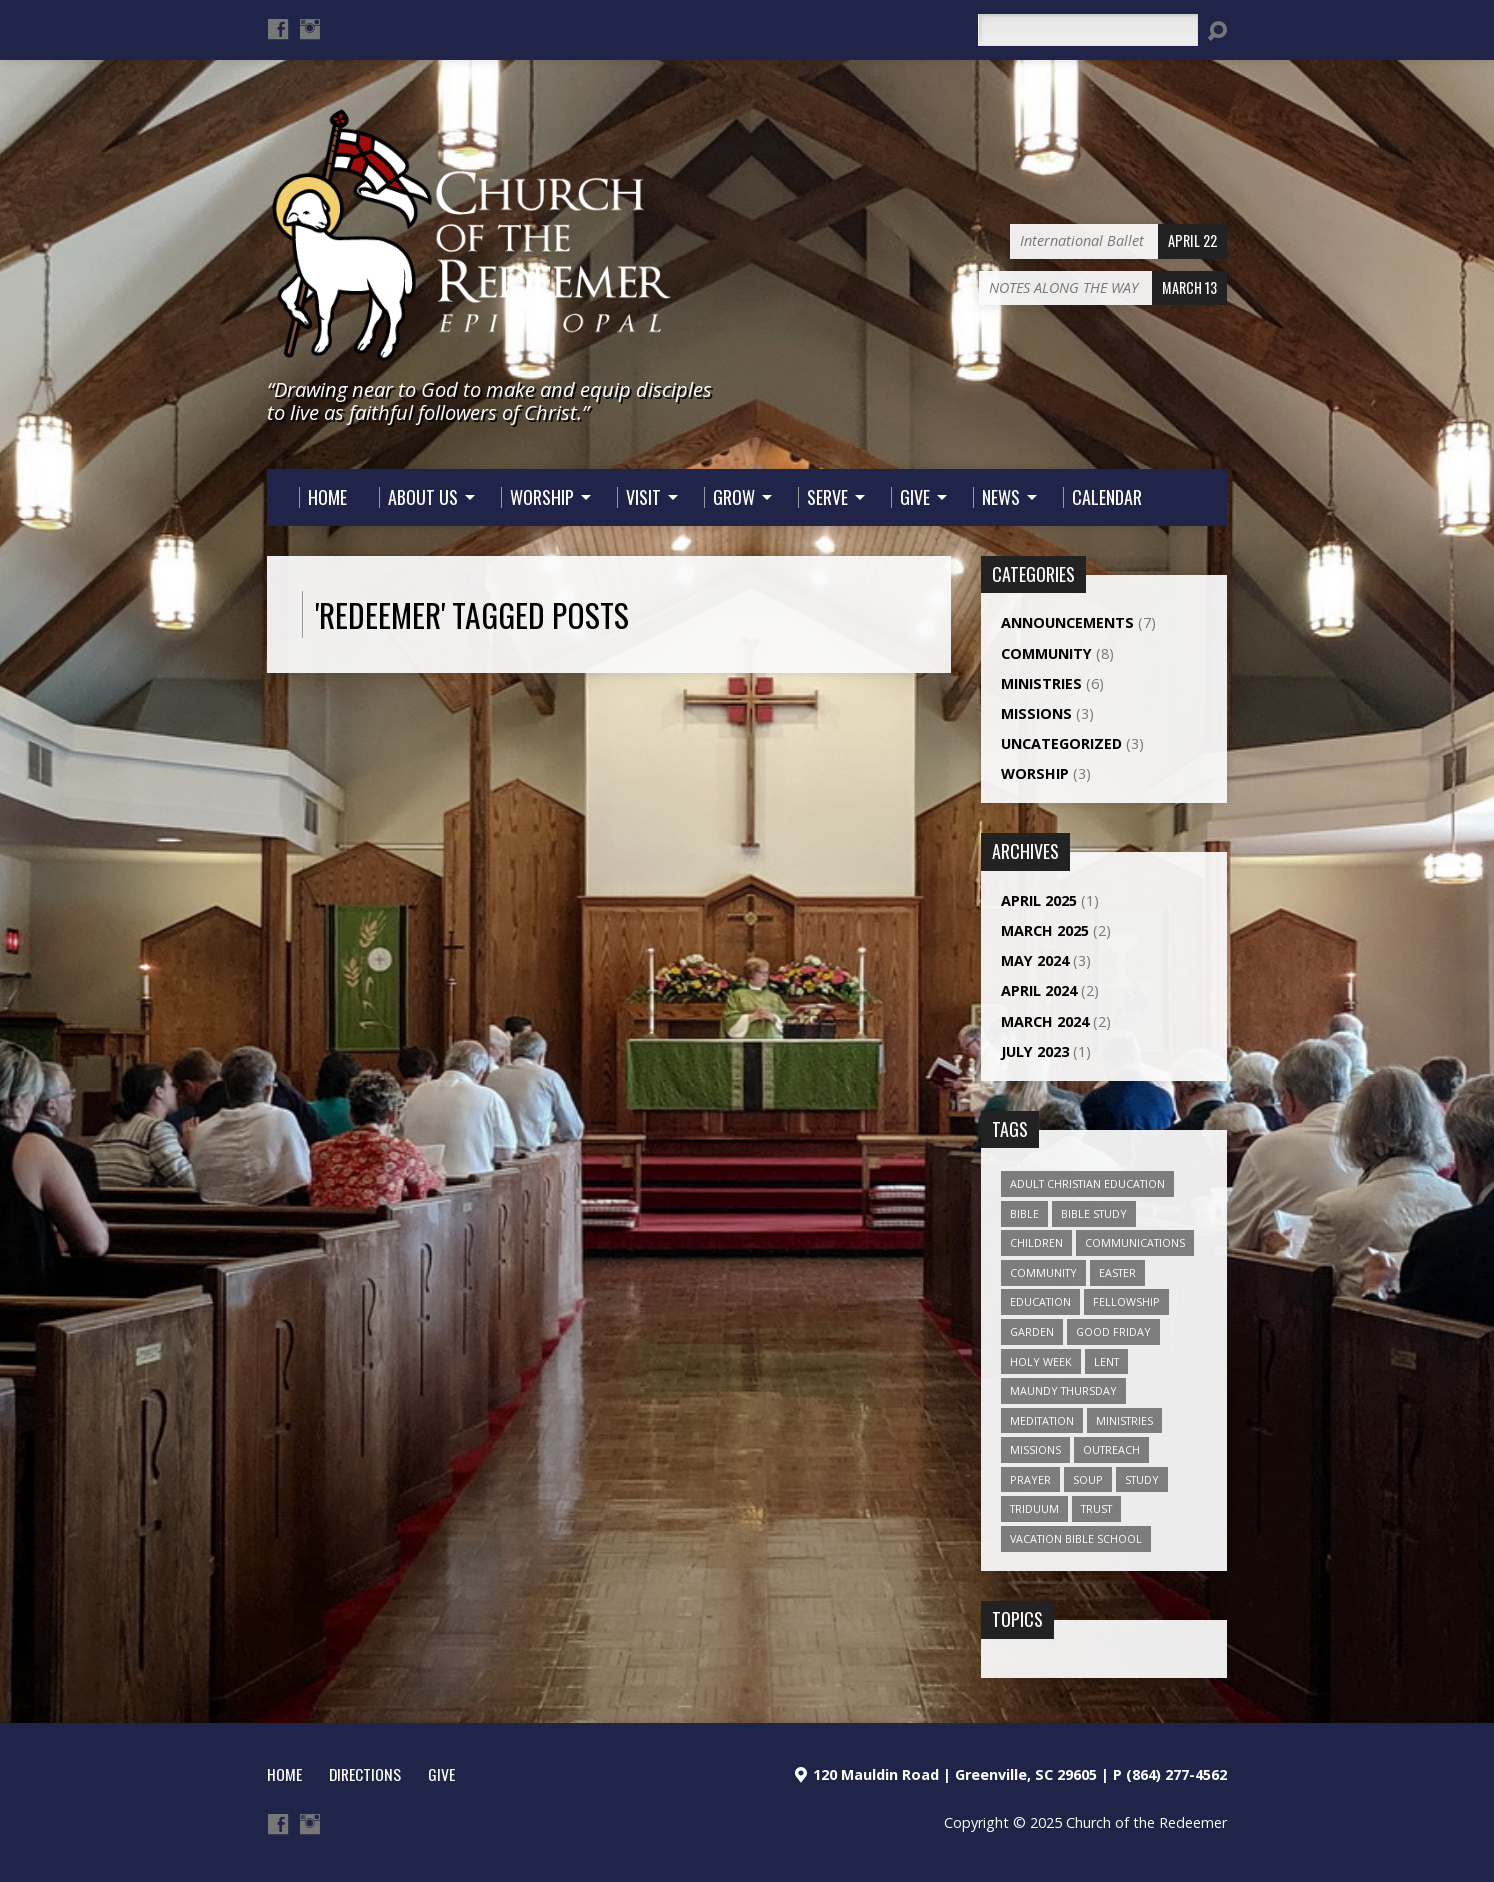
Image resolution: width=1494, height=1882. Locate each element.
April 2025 (1039, 900)
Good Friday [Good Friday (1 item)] (1113, 1331)
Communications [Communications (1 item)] (1135, 1242)
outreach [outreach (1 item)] (1111, 1449)
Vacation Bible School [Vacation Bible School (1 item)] (1076, 1538)
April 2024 (1039, 990)
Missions (1036, 713)
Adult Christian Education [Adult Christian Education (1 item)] (1087, 1183)
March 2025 (1045, 930)
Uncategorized (1061, 743)
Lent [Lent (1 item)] (1106, 1361)
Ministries (1041, 683)
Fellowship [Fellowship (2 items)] (1126, 1301)
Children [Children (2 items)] (1036, 1242)
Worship (1035, 773)
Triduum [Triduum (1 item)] (1034, 1508)
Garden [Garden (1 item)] (1032, 1331)
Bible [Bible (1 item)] (1024, 1213)
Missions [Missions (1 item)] (1035, 1449)
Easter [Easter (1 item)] (1117, 1272)
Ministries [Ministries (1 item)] (1124, 1420)
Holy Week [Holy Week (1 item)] (1041, 1361)
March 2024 (1045, 1021)
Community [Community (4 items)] (1043, 1272)
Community (1046, 653)
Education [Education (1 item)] (1040, 1301)
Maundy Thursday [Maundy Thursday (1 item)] (1063, 1390)
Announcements (1067, 622)
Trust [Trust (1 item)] (1096, 1508)
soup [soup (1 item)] (1088, 1479)
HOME (284, 1774)
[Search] (1088, 30)
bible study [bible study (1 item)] (1094, 1213)
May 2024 (1035, 960)
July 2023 (1035, 1051)
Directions (365, 1774)
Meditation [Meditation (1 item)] (1042, 1420)
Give (441, 1774)
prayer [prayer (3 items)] (1030, 1479)
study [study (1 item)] (1142, 1479)
